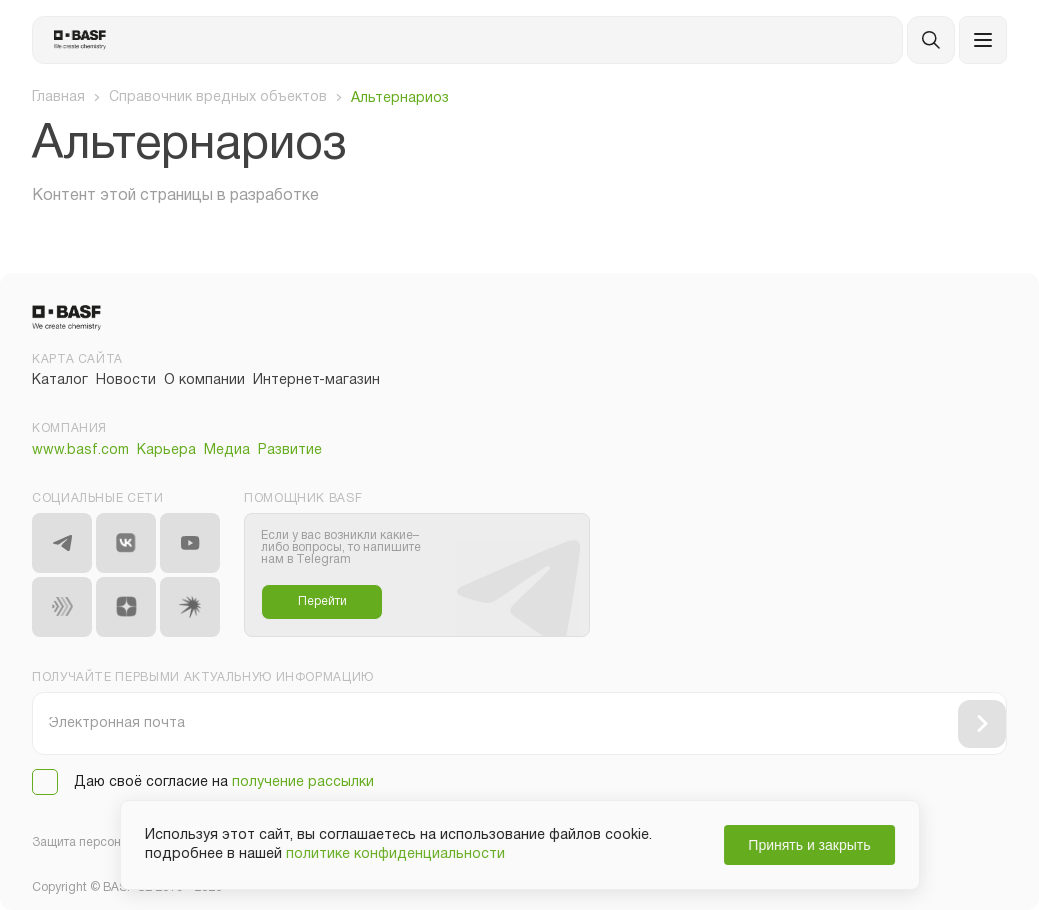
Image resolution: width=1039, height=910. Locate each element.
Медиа (227, 450)
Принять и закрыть (809, 845)
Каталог (60, 380)
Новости (126, 380)
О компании (204, 380)
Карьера (166, 450)
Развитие (290, 450)
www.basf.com (80, 450)
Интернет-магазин (316, 380)
